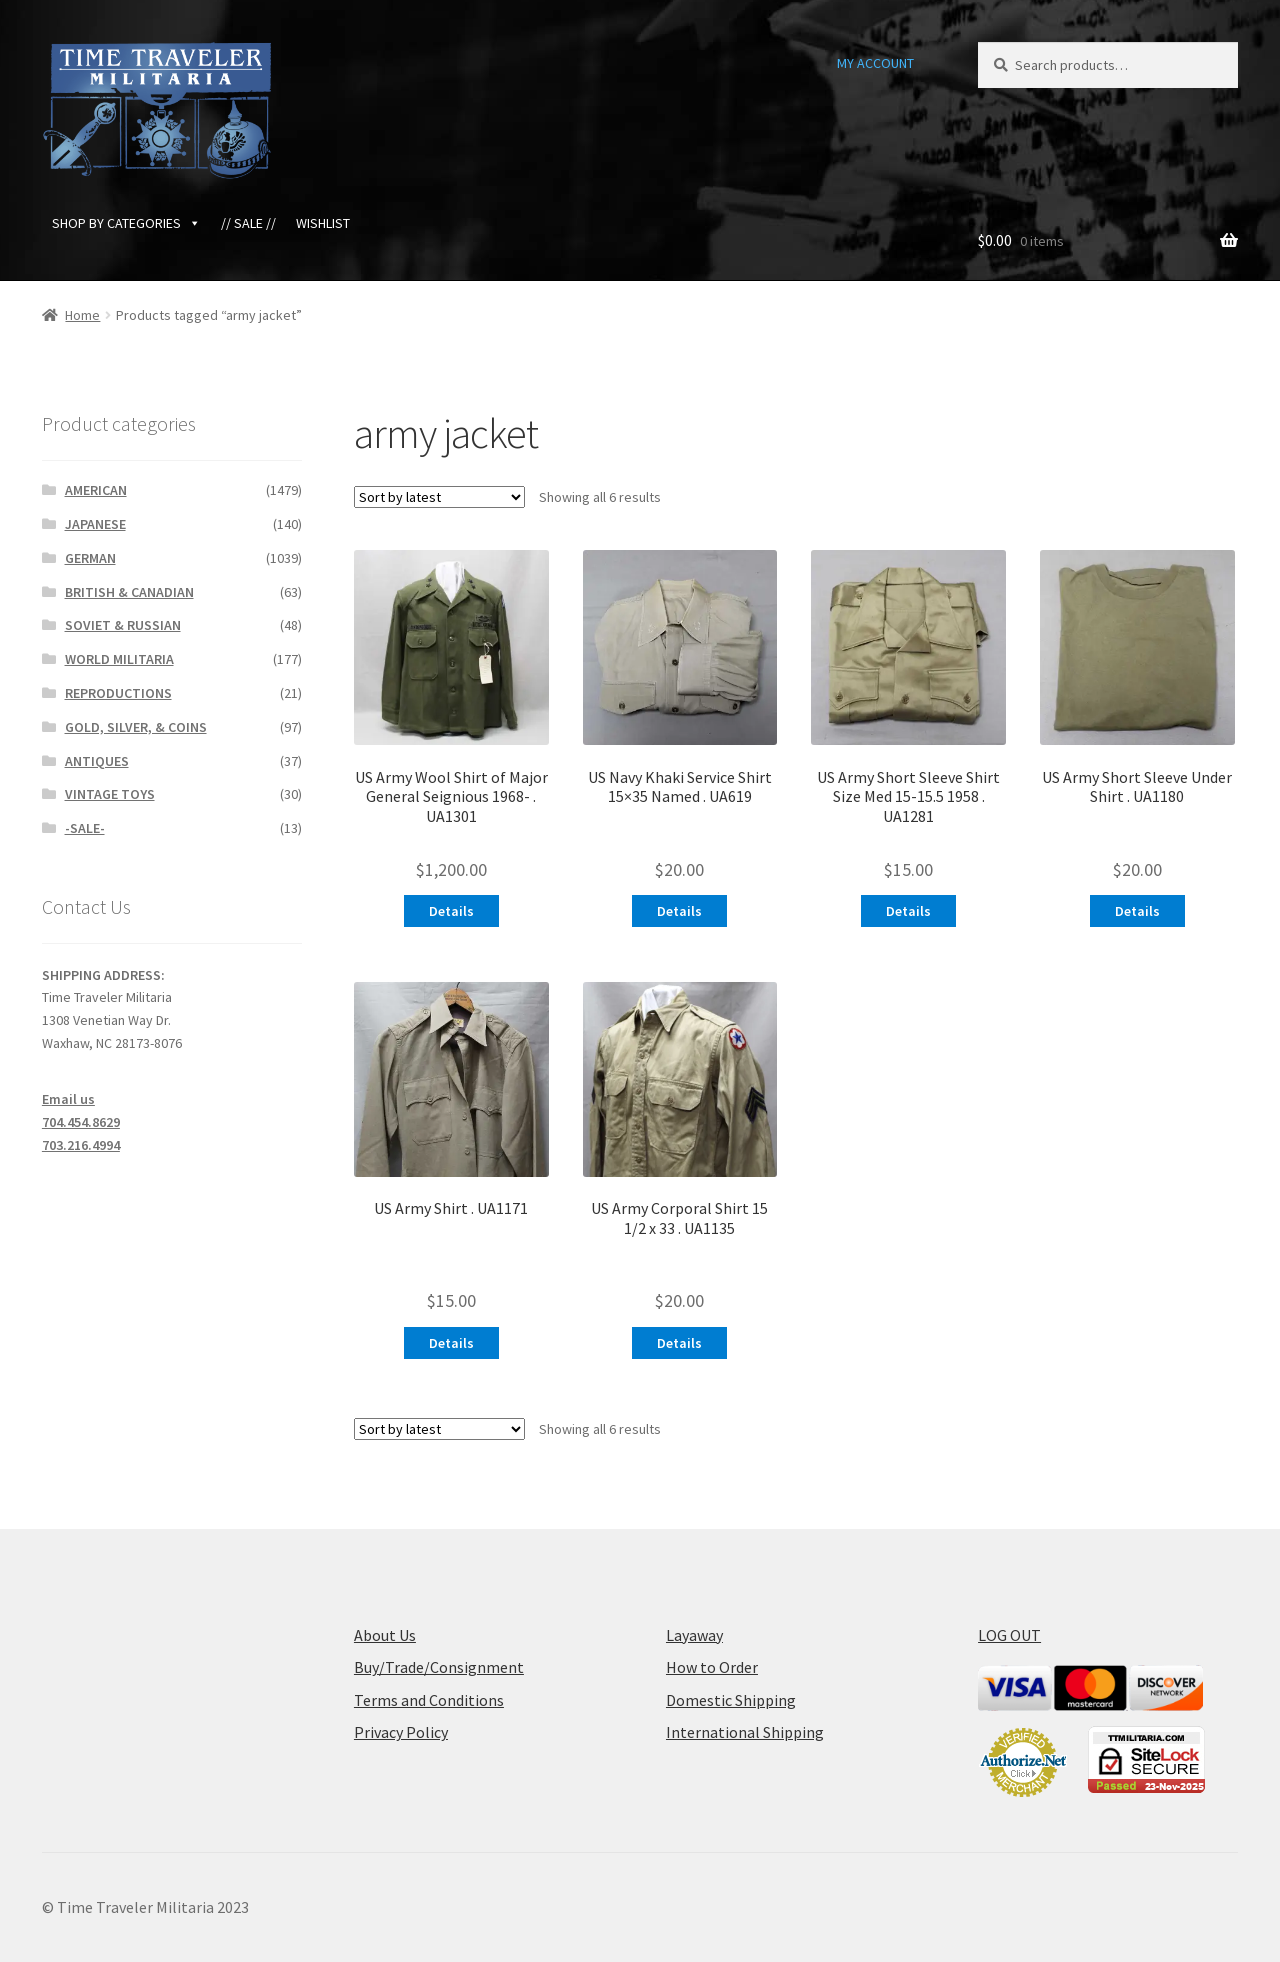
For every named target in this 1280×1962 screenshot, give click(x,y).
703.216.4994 (81, 1145)
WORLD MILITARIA (119, 659)
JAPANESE (95, 524)
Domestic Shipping (731, 1700)
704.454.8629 (81, 1122)
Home (82, 315)
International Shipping (745, 1732)
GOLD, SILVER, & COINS (136, 727)
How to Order (712, 1667)
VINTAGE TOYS (110, 794)
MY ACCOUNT (875, 63)
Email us (68, 1099)
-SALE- (85, 828)
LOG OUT (1009, 1635)
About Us (385, 1635)
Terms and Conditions (429, 1700)
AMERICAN (96, 490)
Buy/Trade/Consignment (439, 1667)
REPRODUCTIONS (118, 693)
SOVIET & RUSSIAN (123, 625)
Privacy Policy (401, 1732)
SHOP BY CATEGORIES (126, 223)
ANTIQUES (97, 761)
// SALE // (248, 223)
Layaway (694, 1635)
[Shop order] (439, 497)
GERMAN (90, 558)
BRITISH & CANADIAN (129, 592)
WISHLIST (323, 223)
